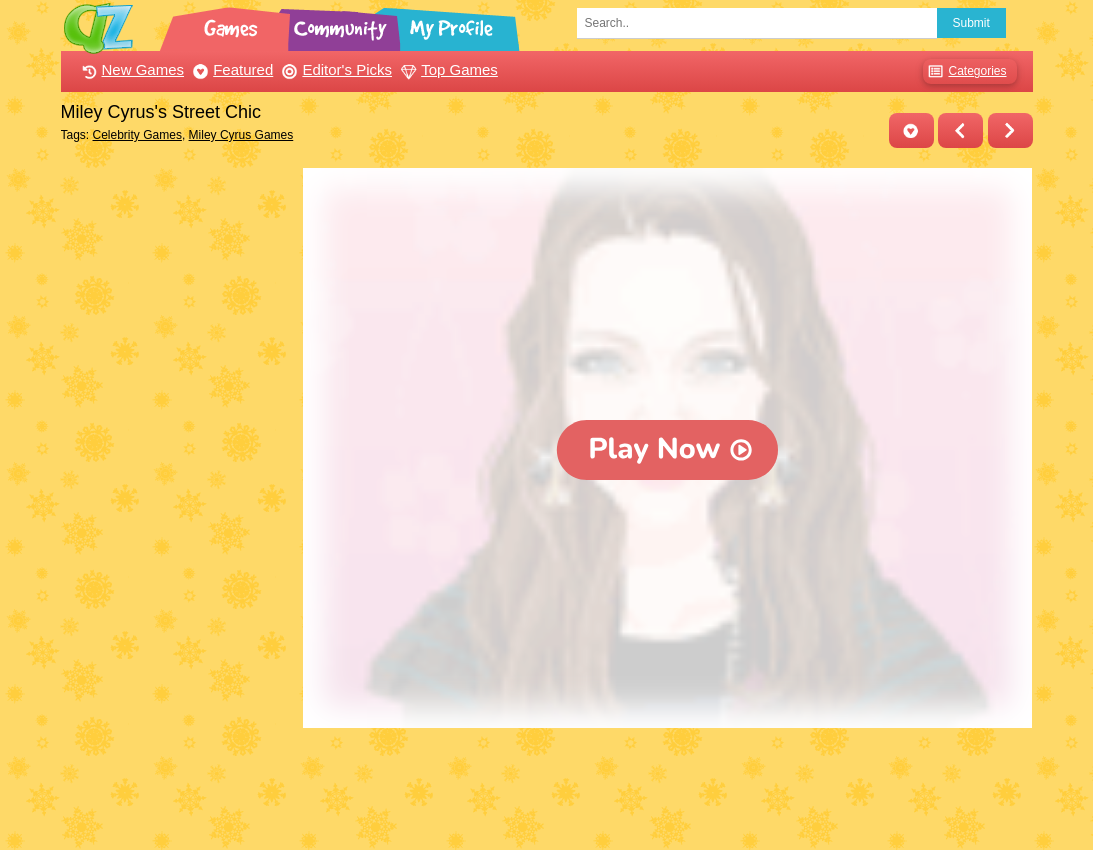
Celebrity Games (137, 135)
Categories (964, 71)
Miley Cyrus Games (241, 135)
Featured (230, 69)
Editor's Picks (334, 69)
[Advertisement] (177, 468)
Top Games (447, 69)
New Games (131, 69)
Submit (971, 23)
